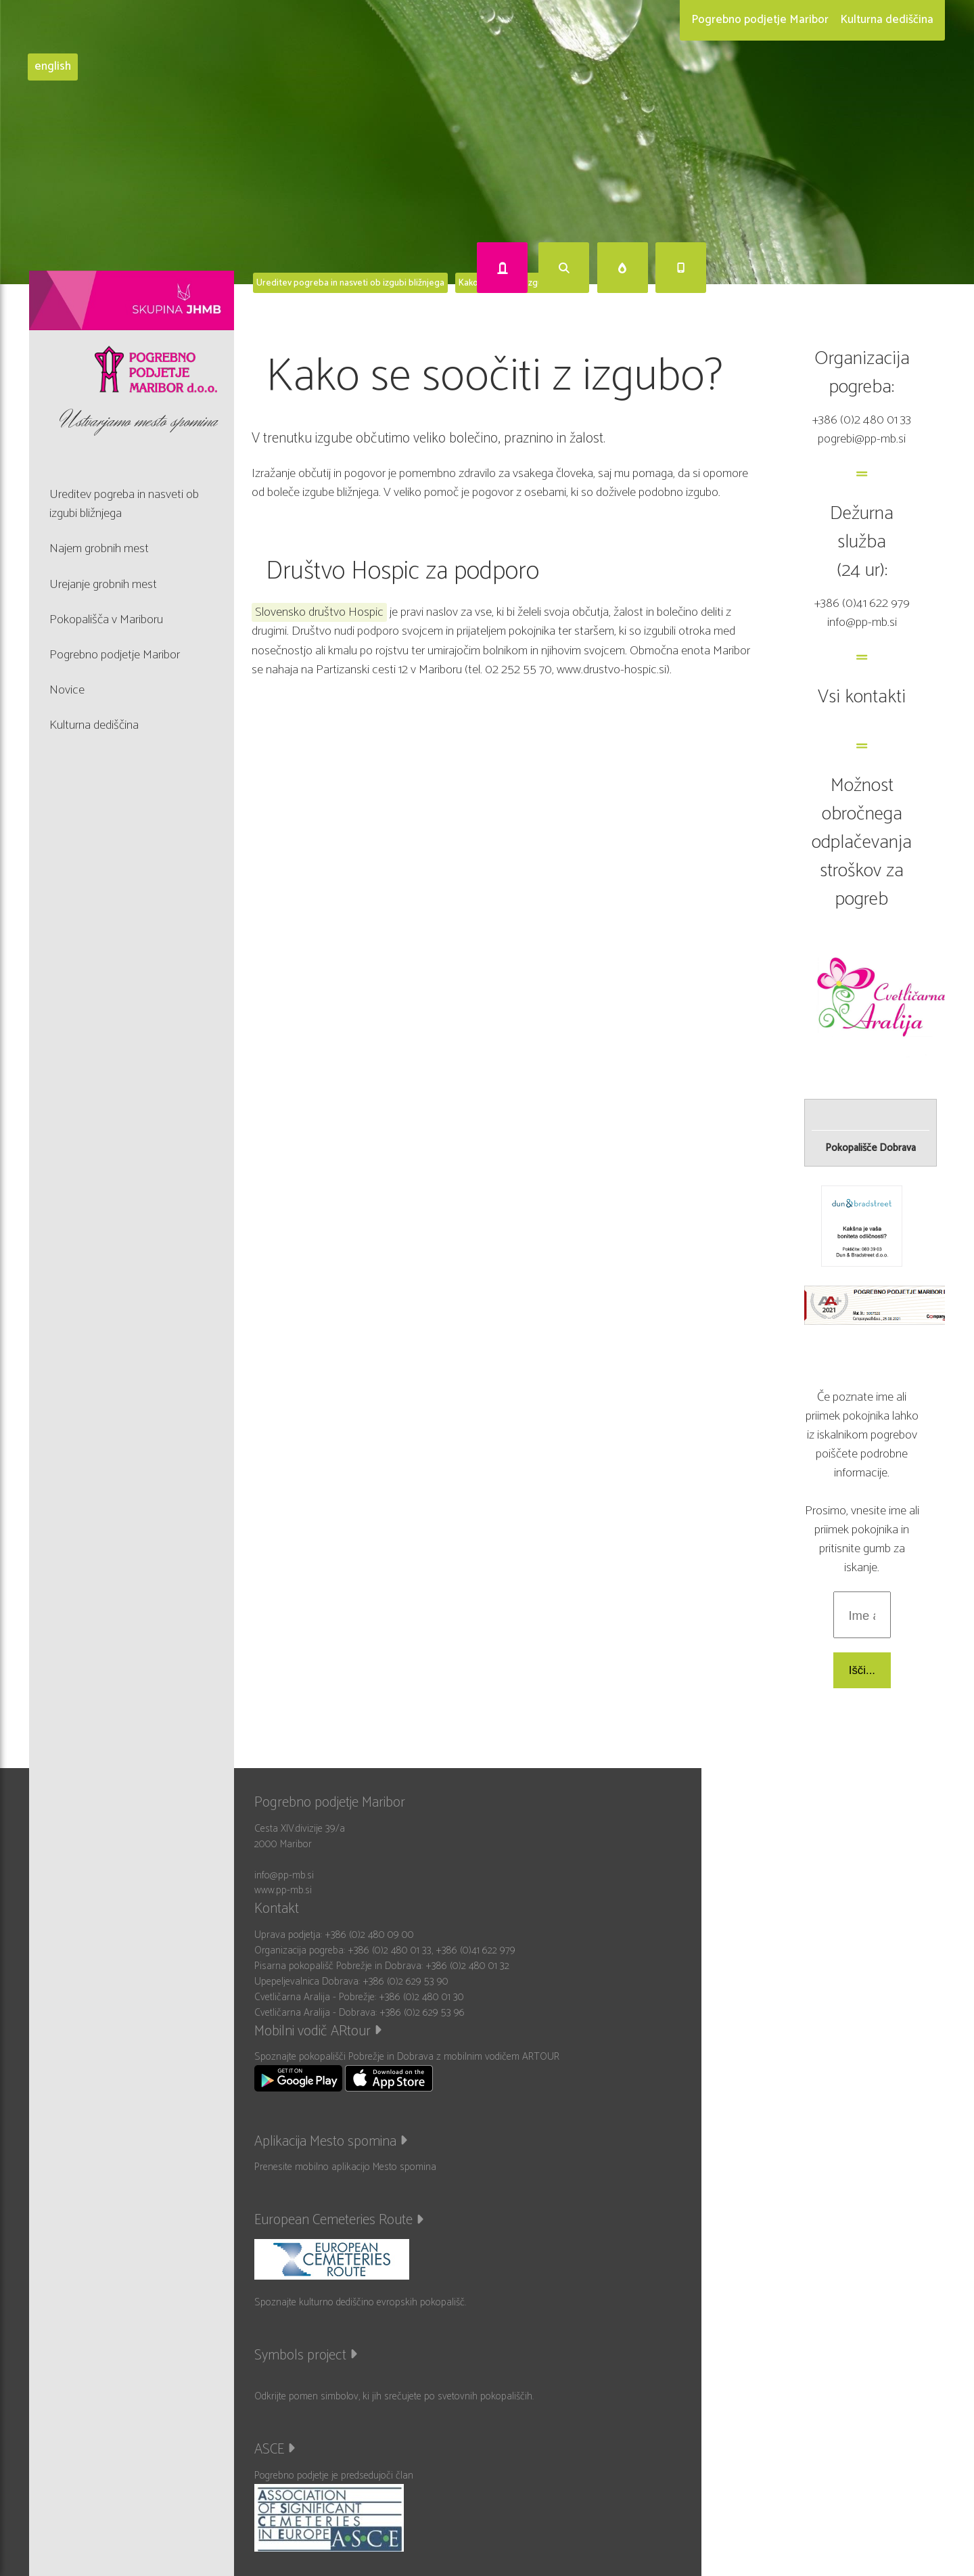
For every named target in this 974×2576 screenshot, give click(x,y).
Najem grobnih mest (99, 548)
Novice (67, 689)
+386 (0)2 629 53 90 (405, 1981)
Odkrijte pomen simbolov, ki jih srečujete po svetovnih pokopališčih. (394, 2396)
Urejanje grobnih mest (103, 584)
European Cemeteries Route (338, 2220)
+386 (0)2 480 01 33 (861, 419)
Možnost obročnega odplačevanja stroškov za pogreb (862, 842)
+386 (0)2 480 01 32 (467, 1966)
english (52, 67)
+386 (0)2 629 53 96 (422, 2012)
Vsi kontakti (862, 697)
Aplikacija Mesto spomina (330, 2141)
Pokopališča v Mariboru (106, 619)
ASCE (274, 2449)
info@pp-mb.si (862, 622)
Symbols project (305, 2355)
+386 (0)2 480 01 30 (421, 1997)
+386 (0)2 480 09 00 (369, 1934)
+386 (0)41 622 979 (862, 603)
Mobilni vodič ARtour (317, 2031)
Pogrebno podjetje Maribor (760, 19)
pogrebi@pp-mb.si (862, 438)
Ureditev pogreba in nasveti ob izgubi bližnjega (350, 282)
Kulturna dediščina (886, 19)
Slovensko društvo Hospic (319, 612)
